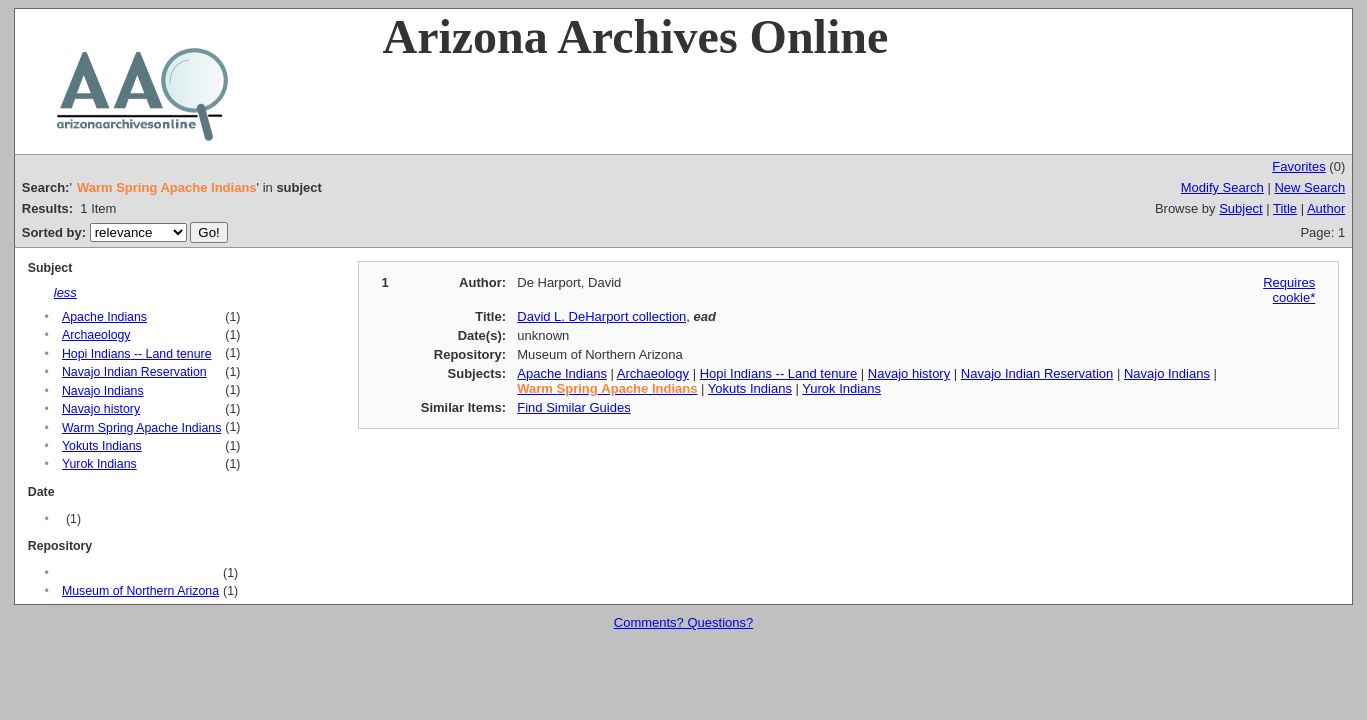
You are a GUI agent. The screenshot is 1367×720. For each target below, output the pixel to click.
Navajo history (101, 409)
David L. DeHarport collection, (603, 316)
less (65, 292)
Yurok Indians (99, 464)
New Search (1309, 187)
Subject (1240, 208)
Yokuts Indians (102, 446)
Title (1285, 208)
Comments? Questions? (683, 622)
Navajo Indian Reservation (134, 372)
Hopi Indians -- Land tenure (137, 354)
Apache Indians (104, 317)
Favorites (1298, 166)
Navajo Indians (103, 391)
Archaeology (96, 335)
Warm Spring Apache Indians (141, 428)
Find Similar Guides (573, 407)
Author (1326, 208)
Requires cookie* (1289, 290)
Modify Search (1222, 187)
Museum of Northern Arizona (140, 591)
